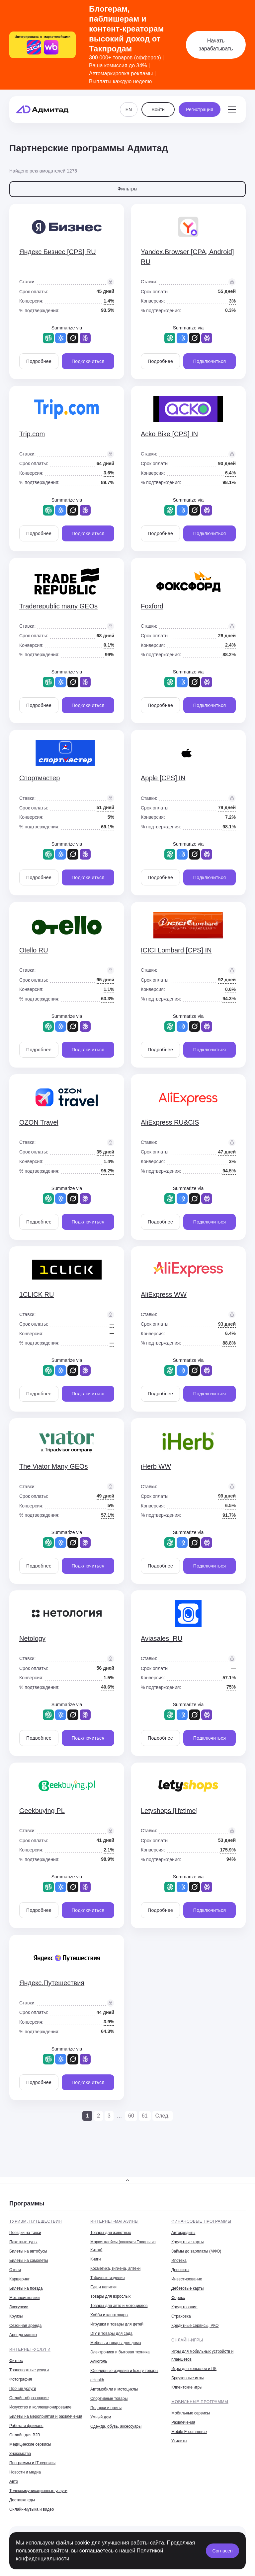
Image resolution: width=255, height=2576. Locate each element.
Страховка (181, 2316)
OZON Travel (38, 1122)
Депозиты (180, 2269)
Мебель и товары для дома (115, 2342)
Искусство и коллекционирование (40, 2407)
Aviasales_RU (161, 1638)
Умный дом (100, 2417)
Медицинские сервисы (30, 2444)
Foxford (152, 606)
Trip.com (32, 434)
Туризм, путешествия (35, 2221)
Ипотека (179, 2260)
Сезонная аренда (25, 2325)
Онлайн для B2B (24, 2435)
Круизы (16, 2316)
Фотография (20, 2379)
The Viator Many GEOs (53, 1466)
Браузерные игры (187, 2378)
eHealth (97, 2380)
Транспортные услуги (29, 2370)
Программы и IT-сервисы (32, 2463)
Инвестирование (186, 2279)
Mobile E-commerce (189, 2431)
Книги (95, 2259)
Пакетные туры (23, 2242)
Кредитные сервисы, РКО (194, 2325)
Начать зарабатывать (216, 44)
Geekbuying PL (42, 1810)
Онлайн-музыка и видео (31, 2509)
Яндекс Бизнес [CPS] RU (57, 251)
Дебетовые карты (187, 2288)
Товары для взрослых (110, 2296)
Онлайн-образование (29, 2398)
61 (145, 2116)
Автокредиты (183, 2232)
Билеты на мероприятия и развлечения (45, 2416)
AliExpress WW (164, 1294)
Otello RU (33, 950)
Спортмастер (39, 778)
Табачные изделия (107, 2277)
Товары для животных (110, 2232)
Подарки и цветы (106, 2407)
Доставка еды (22, 2500)
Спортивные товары (109, 2398)
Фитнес (16, 2360)
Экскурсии (18, 2307)
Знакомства (20, 2453)
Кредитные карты (187, 2242)
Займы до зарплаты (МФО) (196, 2251)
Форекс (178, 2297)
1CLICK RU (36, 1294)
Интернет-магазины (114, 2221)
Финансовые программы (201, 2221)
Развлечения (183, 2422)
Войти (158, 109)
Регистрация (199, 109)
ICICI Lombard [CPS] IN (176, 950)
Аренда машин (23, 2334)
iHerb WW (156, 1466)
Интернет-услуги (29, 2349)
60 (131, 2116)
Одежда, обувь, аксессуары (115, 2426)
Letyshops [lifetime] (169, 1810)
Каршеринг (19, 2279)
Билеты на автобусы (28, 2251)
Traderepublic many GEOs (58, 606)
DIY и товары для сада (111, 2333)
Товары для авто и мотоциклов (118, 2305)
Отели (15, 2269)
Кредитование (184, 2307)
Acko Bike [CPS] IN (169, 434)
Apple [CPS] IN (163, 778)
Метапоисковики (24, 2297)
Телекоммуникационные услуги (38, 2490)
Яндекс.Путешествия (51, 1982)
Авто (13, 2481)
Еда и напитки (103, 2287)
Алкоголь (98, 2361)
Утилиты (179, 2441)
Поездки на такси (25, 2232)
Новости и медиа (25, 2472)
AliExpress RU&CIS (170, 1122)
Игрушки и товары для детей (116, 2324)
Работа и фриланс (26, 2425)
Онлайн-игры (187, 2340)
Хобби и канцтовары (109, 2315)
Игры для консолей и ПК (193, 2368)
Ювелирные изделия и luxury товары (124, 2370)
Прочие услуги (22, 2388)
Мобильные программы (199, 2402)
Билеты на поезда (25, 2288)
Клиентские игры (187, 2387)
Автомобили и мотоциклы (114, 2389)
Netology (32, 1638)
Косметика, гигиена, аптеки (115, 2268)
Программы (26, 2203)
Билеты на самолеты (28, 2260)
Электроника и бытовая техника (120, 2352)
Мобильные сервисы (190, 2413)
